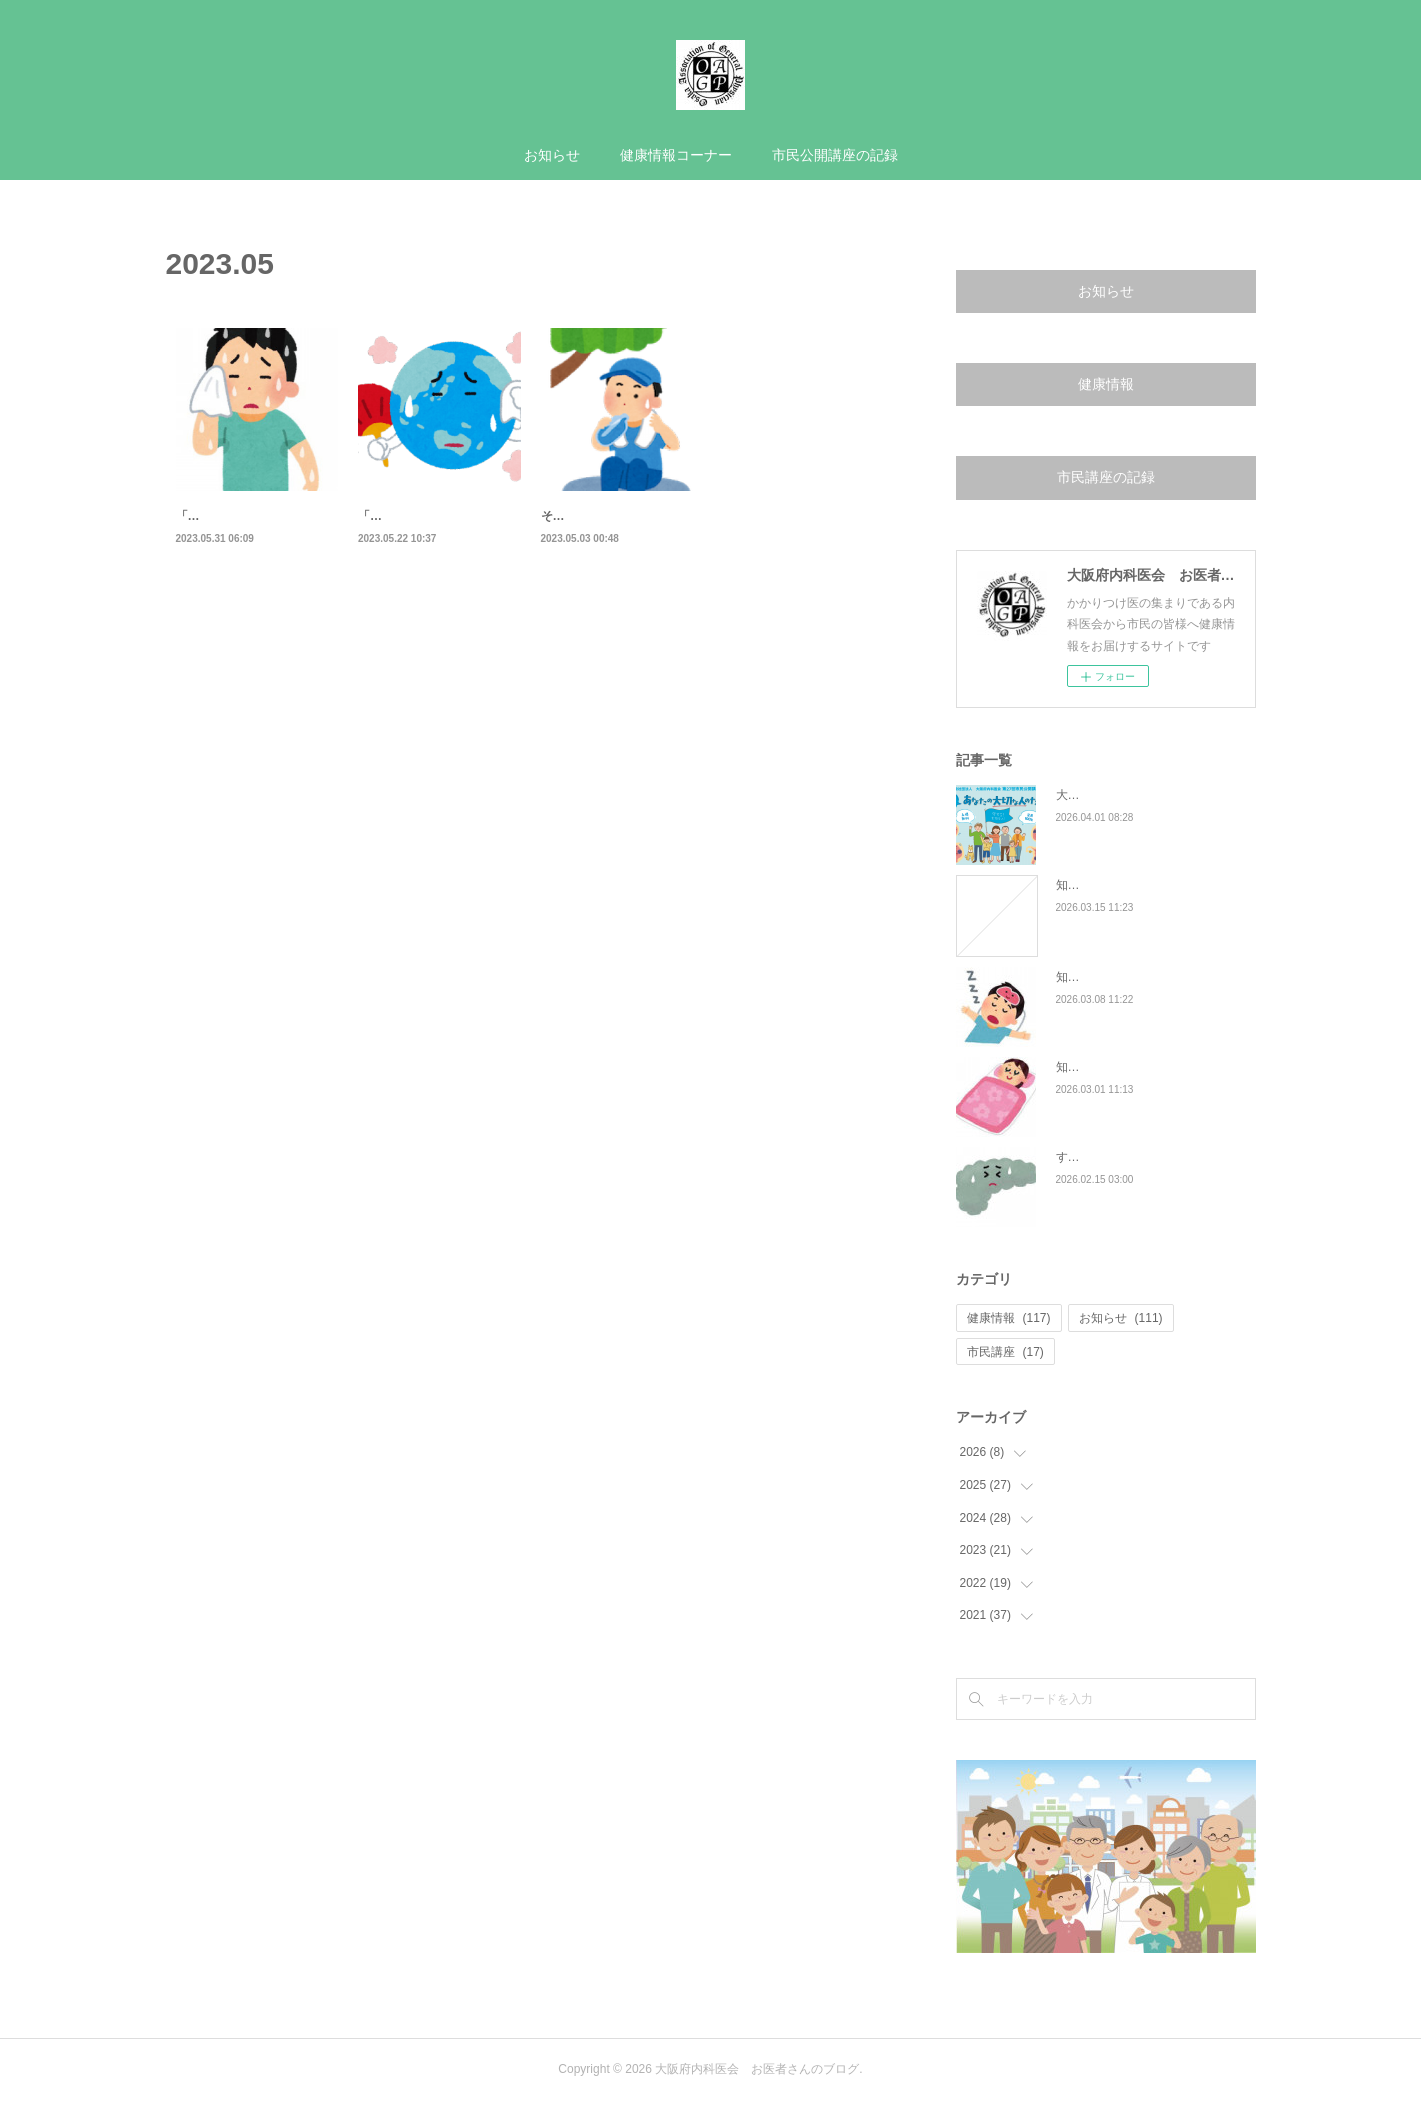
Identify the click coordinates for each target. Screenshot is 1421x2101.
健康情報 (1106, 384)
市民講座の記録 (1106, 477)
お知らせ (552, 155)
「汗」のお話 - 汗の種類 (432, 516)
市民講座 (1005, 1352)
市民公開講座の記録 (835, 155)
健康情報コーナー (676, 155)
